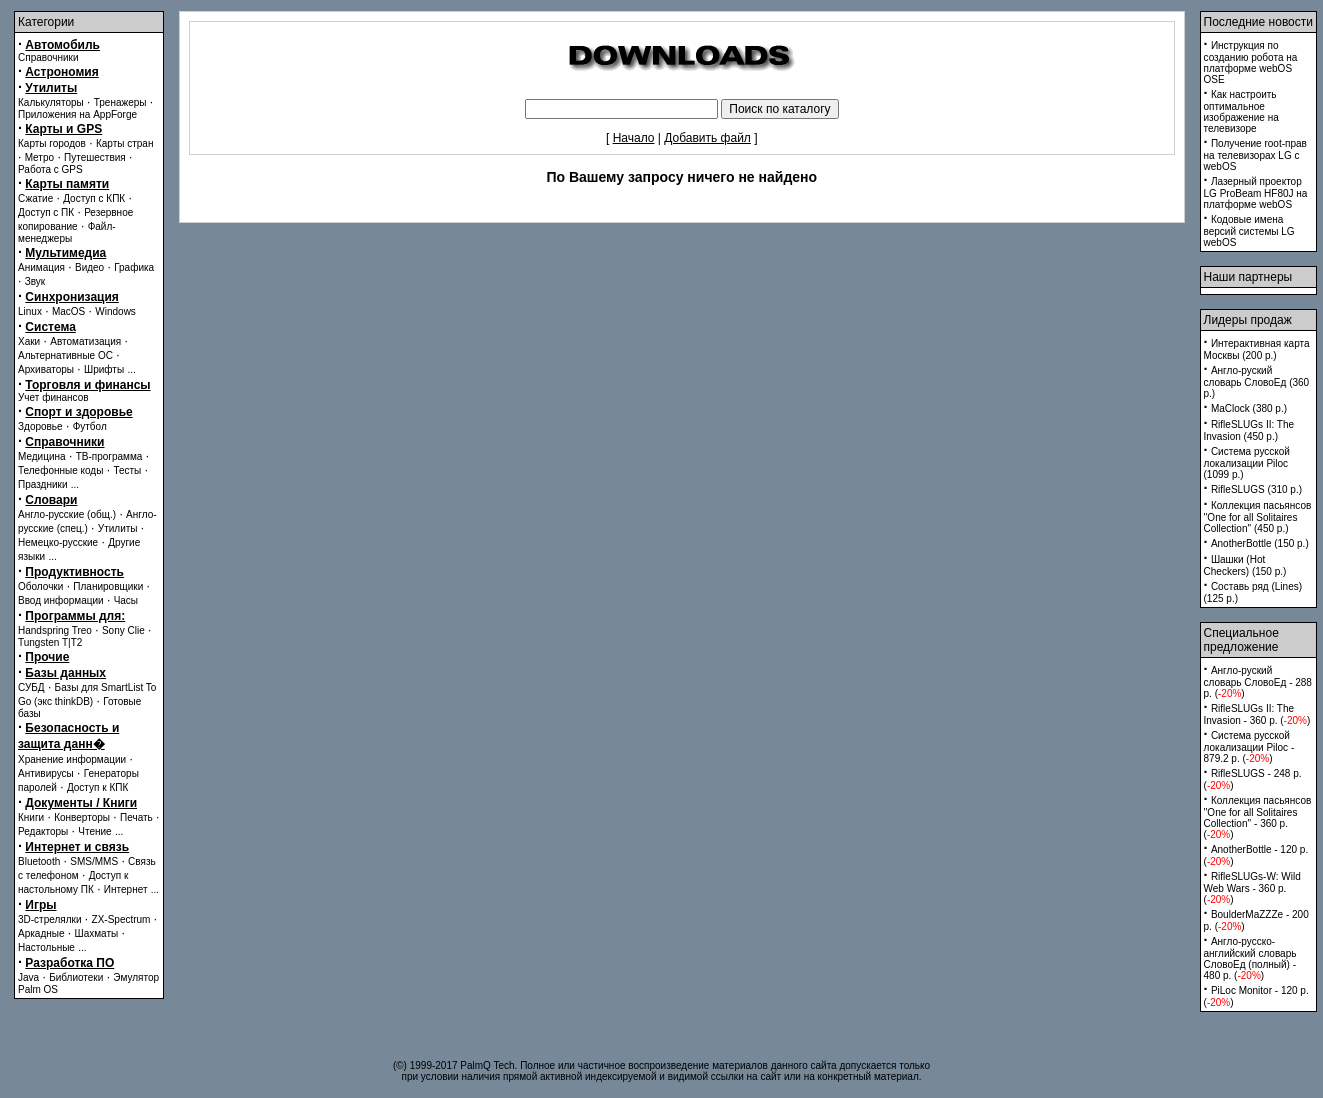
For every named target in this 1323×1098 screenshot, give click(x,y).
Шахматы (97, 933)
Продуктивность (74, 572)
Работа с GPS (50, 169)
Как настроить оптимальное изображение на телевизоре (1241, 111)
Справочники (48, 57)
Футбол (90, 426)
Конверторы (82, 817)
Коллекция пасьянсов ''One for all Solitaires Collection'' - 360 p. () (1258, 817)
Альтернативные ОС (65, 355)
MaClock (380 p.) (1249, 408)
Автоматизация (85, 341)
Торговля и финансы (87, 385)
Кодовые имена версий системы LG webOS (1249, 231)
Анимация (41, 267)
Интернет (126, 889)
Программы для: (75, 616)
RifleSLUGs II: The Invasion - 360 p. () (1257, 714)
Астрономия (61, 72)
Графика (134, 267)
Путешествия (95, 157)
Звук (35, 281)
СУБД (31, 687)
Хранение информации (72, 759)
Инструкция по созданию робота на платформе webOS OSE (1251, 62)
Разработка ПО (69, 963)
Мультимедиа (65, 253)
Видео (89, 267)
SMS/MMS (94, 861)
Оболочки (40, 586)
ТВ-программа (109, 456)
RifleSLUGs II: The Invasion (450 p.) (1249, 430)
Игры (40, 905)
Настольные (46, 947)
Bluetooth (39, 861)
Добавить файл (707, 138)
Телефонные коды (60, 470)
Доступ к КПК (97, 787)
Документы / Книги (81, 803)
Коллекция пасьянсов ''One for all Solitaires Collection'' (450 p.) (1258, 517)
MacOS (68, 311)
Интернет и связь (77, 847)
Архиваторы (46, 369)
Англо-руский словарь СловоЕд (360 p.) (1257, 382)
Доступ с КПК (94, 198)
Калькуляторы (51, 102)
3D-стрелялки (50, 919)
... (131, 369)
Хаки (29, 341)
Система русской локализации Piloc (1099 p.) (1247, 463)
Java (28, 977)
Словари (51, 500)
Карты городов (52, 143)
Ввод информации (61, 600)
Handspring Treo (55, 630)
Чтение (94, 831)
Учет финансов (53, 397)
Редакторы (43, 831)
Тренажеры (120, 102)
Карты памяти (67, 184)
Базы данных (65, 673)
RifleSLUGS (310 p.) (1256, 489)
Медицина (42, 456)
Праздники (42, 484)
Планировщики (108, 586)
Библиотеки (76, 977)
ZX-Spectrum (121, 919)
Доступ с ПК (46, 212)
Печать (136, 817)
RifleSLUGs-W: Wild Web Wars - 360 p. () (1252, 888)
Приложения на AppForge (77, 114)
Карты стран (125, 143)
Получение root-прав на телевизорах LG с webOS (1255, 155)
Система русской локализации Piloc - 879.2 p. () (1249, 747)
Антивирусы (46, 773)
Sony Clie (123, 630)
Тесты (127, 470)
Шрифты (104, 369)
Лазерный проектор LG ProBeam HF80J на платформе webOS (1256, 193)
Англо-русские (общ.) (67, 514)
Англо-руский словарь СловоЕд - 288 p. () (1258, 682)
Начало (634, 138)
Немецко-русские (58, 542)
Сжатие (35, 198)
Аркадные (41, 933)
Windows (115, 311)
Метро (39, 157)
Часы (126, 600)
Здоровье (40, 426)
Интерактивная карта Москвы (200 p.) (1257, 349)
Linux (30, 311)
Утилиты (51, 88)
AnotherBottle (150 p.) (1260, 543)
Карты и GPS (63, 129)
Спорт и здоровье (78, 412)
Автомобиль (62, 45)
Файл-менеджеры (67, 232)
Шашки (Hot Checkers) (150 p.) (1245, 565)
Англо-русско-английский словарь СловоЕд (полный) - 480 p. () (1250, 958)
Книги (31, 817)
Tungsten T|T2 (50, 642)
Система (50, 327)
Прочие (47, 657)
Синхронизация (72, 297)
